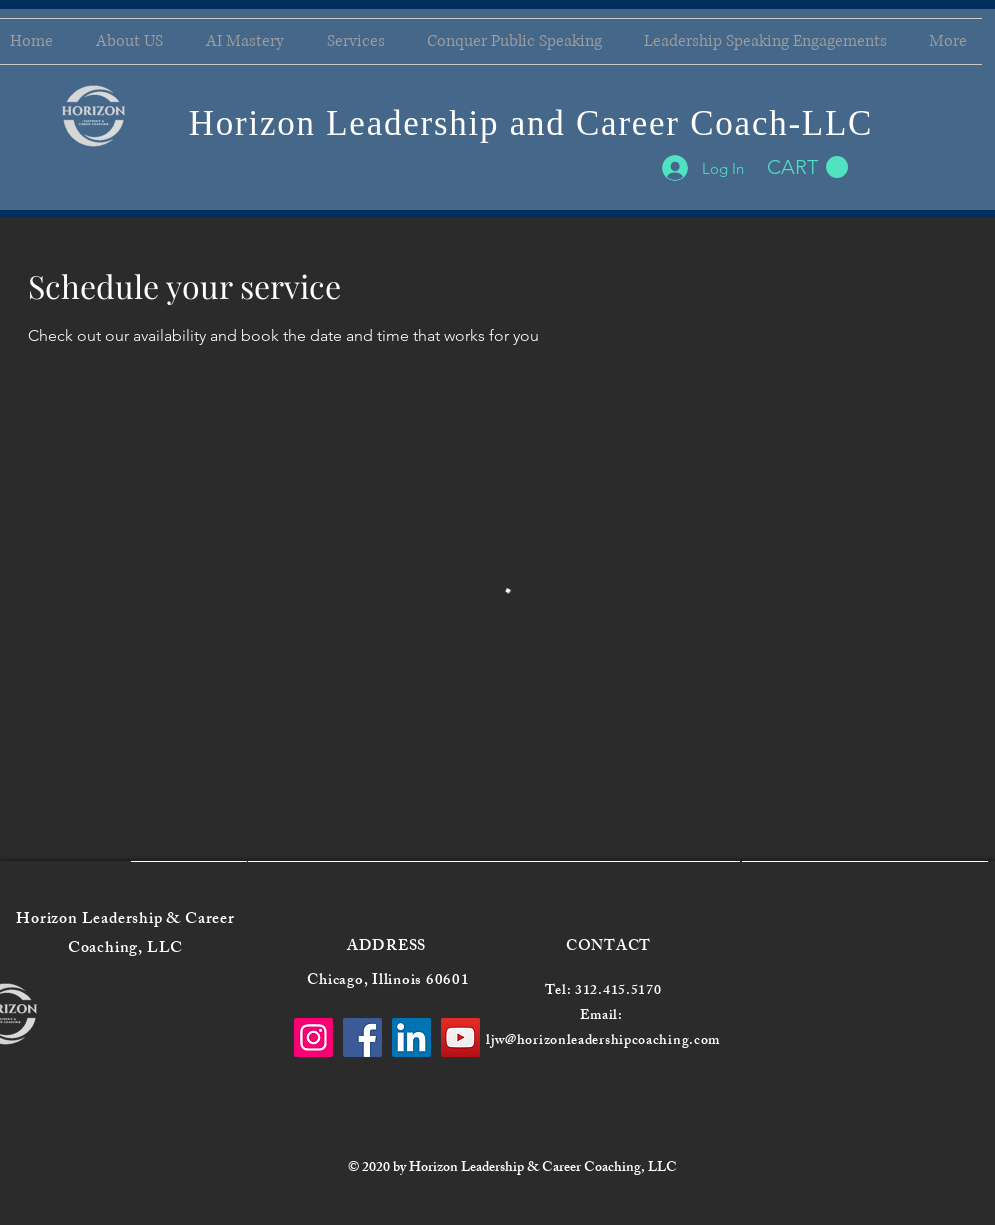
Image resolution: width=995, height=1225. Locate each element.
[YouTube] (460, 1037)
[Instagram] (313, 1037)
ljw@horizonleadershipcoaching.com (603, 1041)
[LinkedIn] (411, 1037)
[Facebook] (362, 1037)
